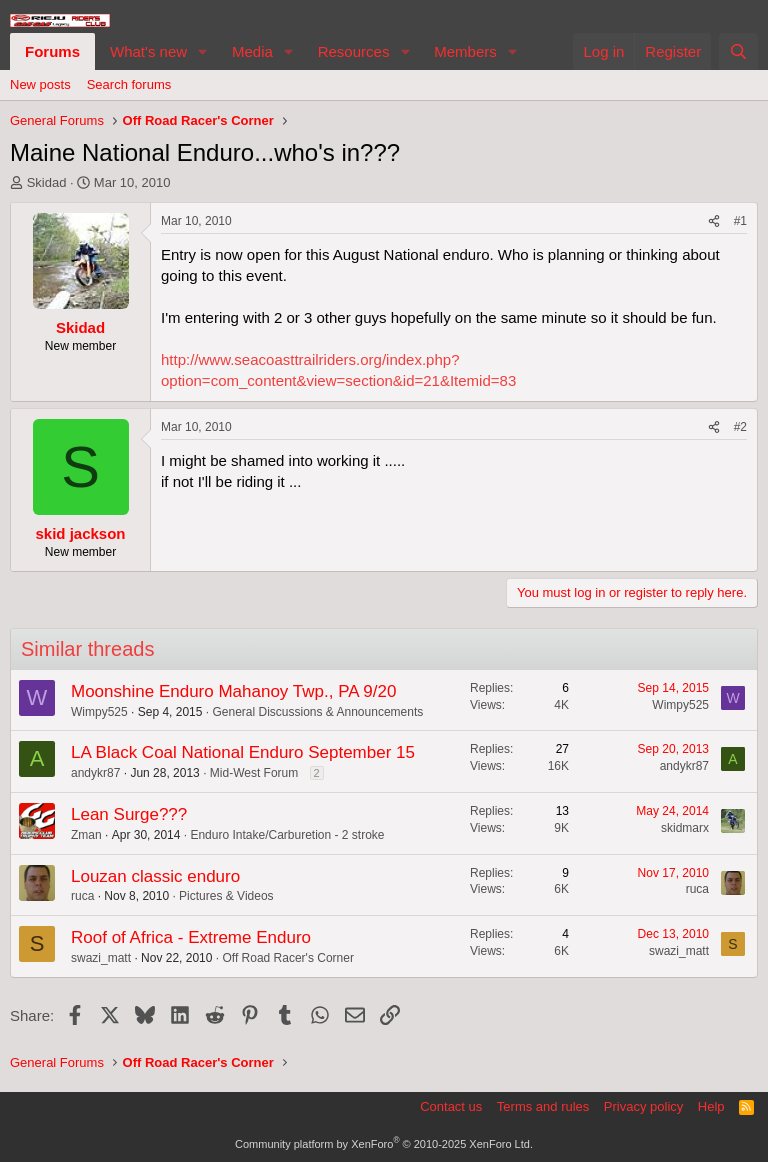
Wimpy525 (99, 712)
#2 (740, 427)
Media (252, 51)
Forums (52, 51)
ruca (82, 896)
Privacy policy (643, 1106)
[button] (203, 51)
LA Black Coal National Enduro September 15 (243, 752)
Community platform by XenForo (384, 1144)
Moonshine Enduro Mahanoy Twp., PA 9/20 (233, 691)
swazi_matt (101, 958)
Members (465, 51)
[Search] (738, 51)
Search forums (129, 84)
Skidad (47, 182)
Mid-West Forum (254, 773)
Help (711, 1106)
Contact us (451, 1106)
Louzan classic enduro (155, 876)
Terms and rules (543, 1106)
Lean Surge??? (129, 814)
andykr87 (95, 773)
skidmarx (685, 828)
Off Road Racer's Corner (287, 958)
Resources (354, 51)
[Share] (714, 221)
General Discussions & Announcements (317, 712)
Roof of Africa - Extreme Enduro (191, 937)
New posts (40, 84)
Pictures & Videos (226, 896)
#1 (740, 221)
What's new (148, 51)
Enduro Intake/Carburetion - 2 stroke (287, 835)
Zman (86, 835)
